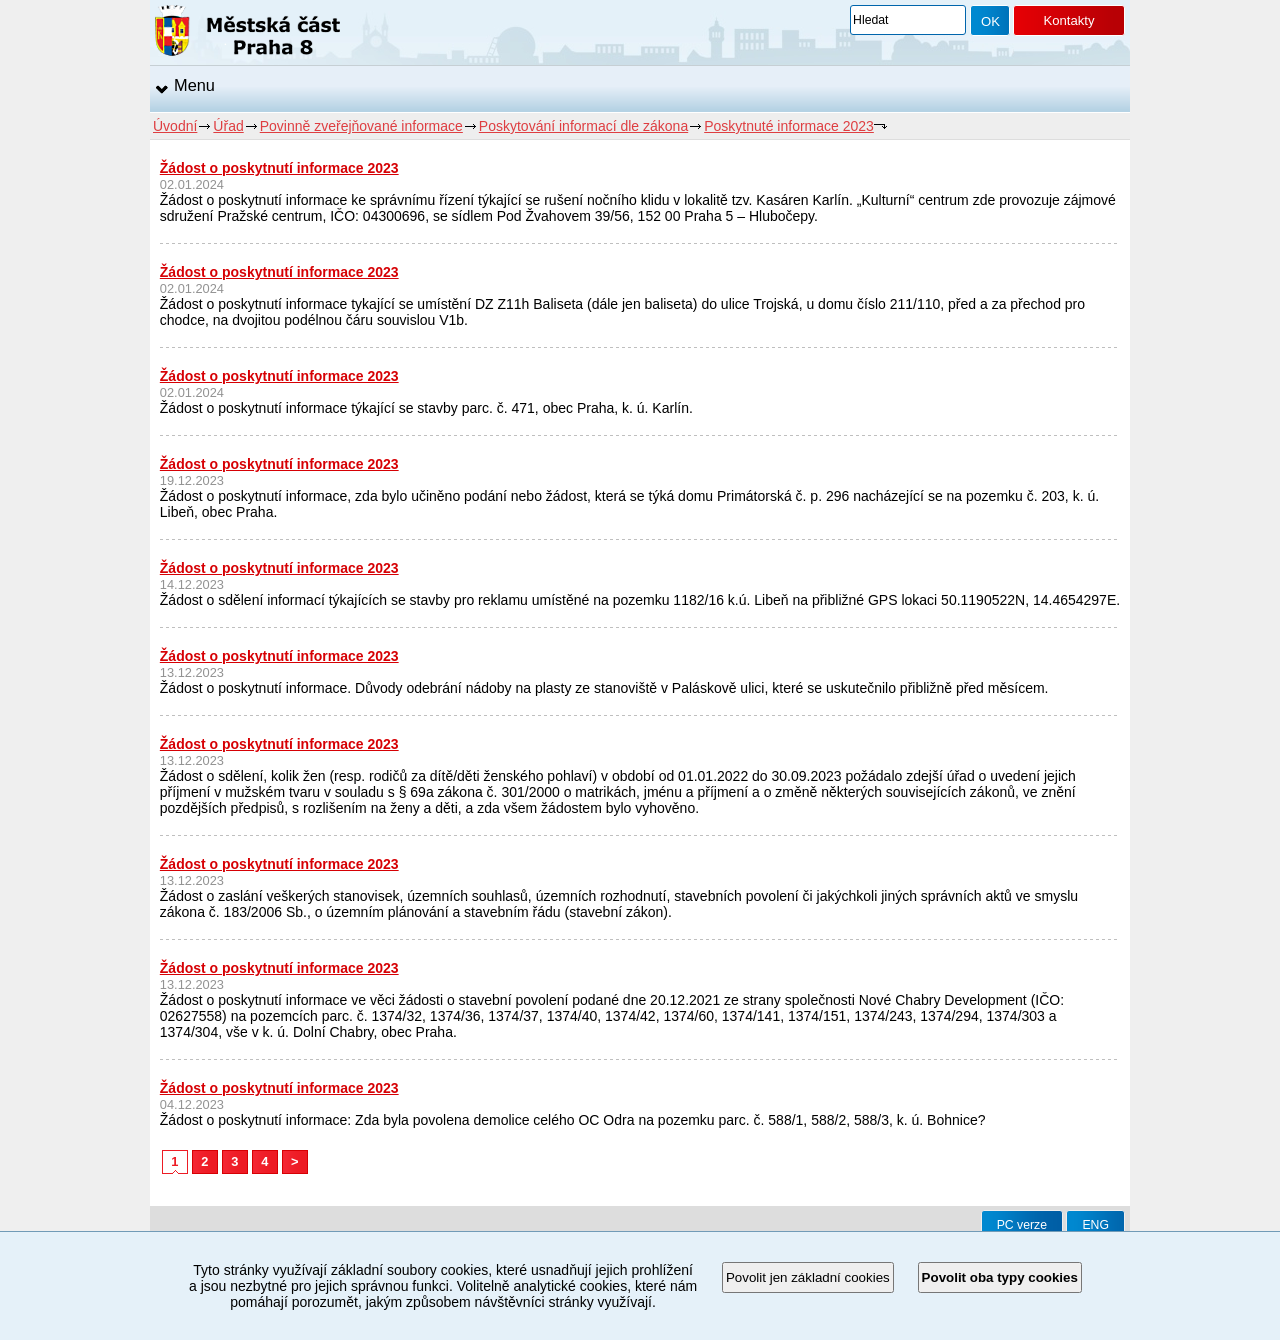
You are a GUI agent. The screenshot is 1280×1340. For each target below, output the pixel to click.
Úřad (228, 126)
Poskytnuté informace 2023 (789, 126)
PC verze (1022, 1225)
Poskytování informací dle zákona (583, 126)
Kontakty (1068, 20)
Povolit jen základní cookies (808, 1277)
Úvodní (175, 126)
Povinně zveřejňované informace (361, 126)
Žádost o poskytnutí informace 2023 (279, 168)
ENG (1095, 1225)
